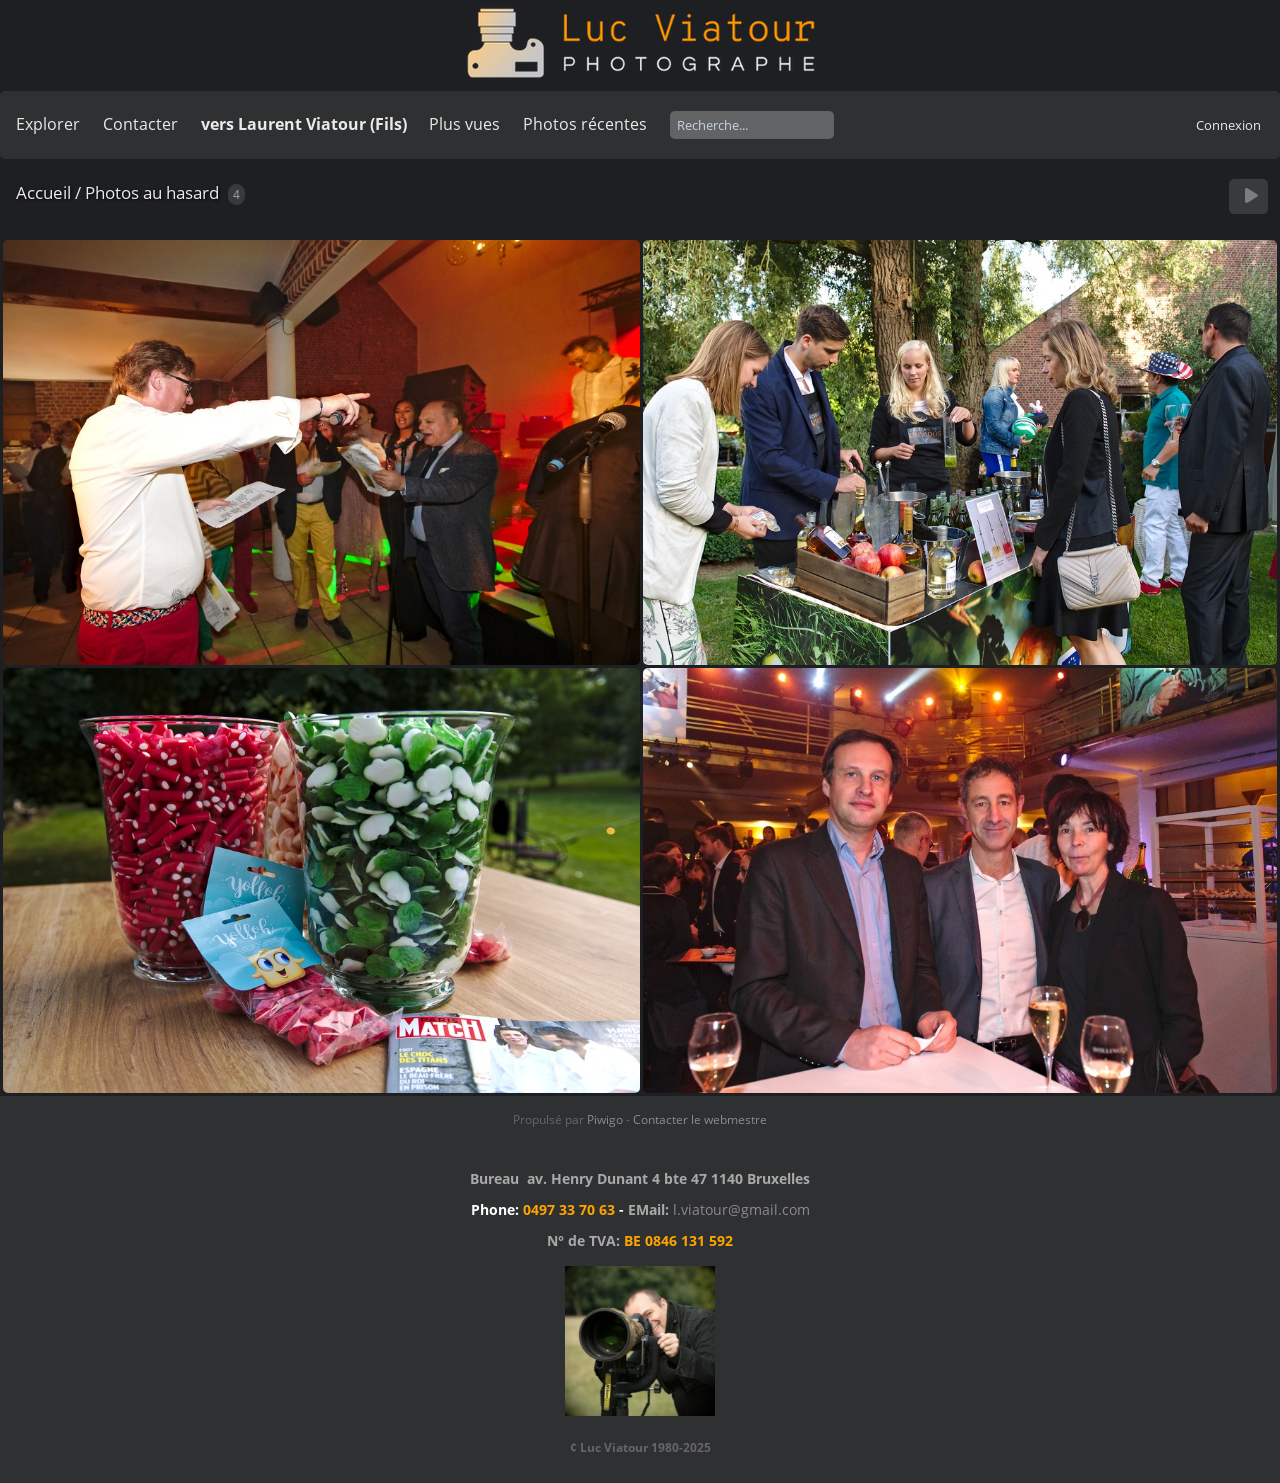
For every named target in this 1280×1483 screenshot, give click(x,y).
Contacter (140, 124)
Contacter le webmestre (700, 1119)
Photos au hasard (152, 192)
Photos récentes (585, 124)
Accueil (43, 192)
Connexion (1228, 125)
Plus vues (464, 124)
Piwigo (605, 1119)
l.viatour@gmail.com (741, 1209)
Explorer (48, 124)
